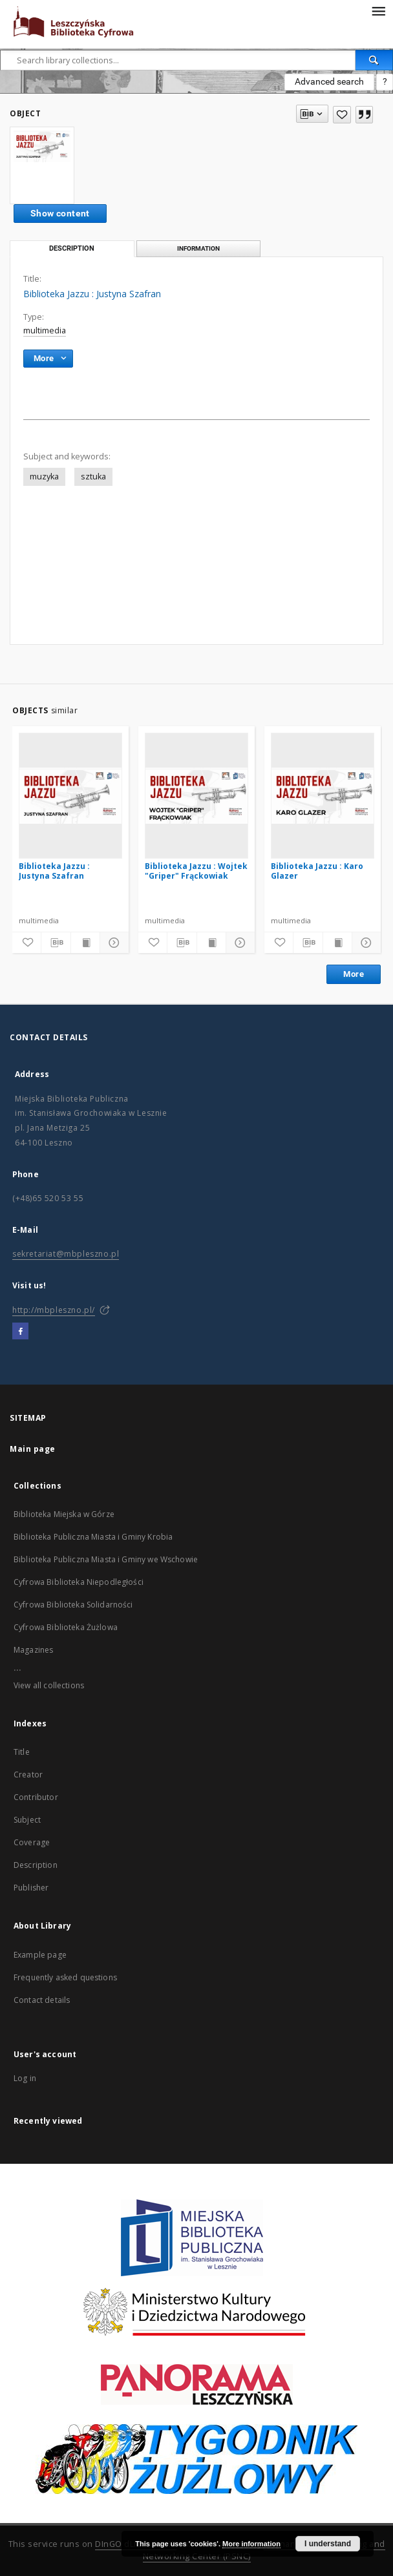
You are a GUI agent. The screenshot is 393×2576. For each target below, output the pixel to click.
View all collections (49, 1685)
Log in (25, 2078)
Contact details (42, 2000)
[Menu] (378, 10)
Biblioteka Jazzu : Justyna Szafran (54, 871)
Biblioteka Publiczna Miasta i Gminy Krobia (93, 1536)
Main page (33, 1448)
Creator (28, 1774)
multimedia (44, 330)
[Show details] (112, 942)
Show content (60, 213)
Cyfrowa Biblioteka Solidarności (73, 1604)
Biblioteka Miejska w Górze (64, 1514)
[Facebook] (20, 1331)
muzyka (44, 476)
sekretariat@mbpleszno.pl (65, 1253)
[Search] (374, 60)
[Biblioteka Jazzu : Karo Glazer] (322, 795)
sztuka (93, 476)
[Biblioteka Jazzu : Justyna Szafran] (70, 795)
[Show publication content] (85, 942)
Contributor (36, 1797)
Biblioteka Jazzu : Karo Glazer (317, 871)
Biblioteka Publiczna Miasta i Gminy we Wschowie (106, 1559)
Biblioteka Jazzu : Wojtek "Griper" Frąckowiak (196, 871)
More (353, 974)
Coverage (32, 1842)
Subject (27, 1819)
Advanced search (329, 81)
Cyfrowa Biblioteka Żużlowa (66, 1627)
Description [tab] (71, 248)
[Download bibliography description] (55, 942)
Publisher (31, 1887)
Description (36, 1864)
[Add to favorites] (342, 114)
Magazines (33, 1649)
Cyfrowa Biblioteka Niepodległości (78, 1581)
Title (22, 1751)
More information (251, 2544)
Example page (40, 1954)
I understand (327, 2543)
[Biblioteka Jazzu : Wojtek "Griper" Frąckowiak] (196, 795)
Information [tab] (198, 248)
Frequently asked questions (65, 1977)
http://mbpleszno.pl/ (53, 1309)
